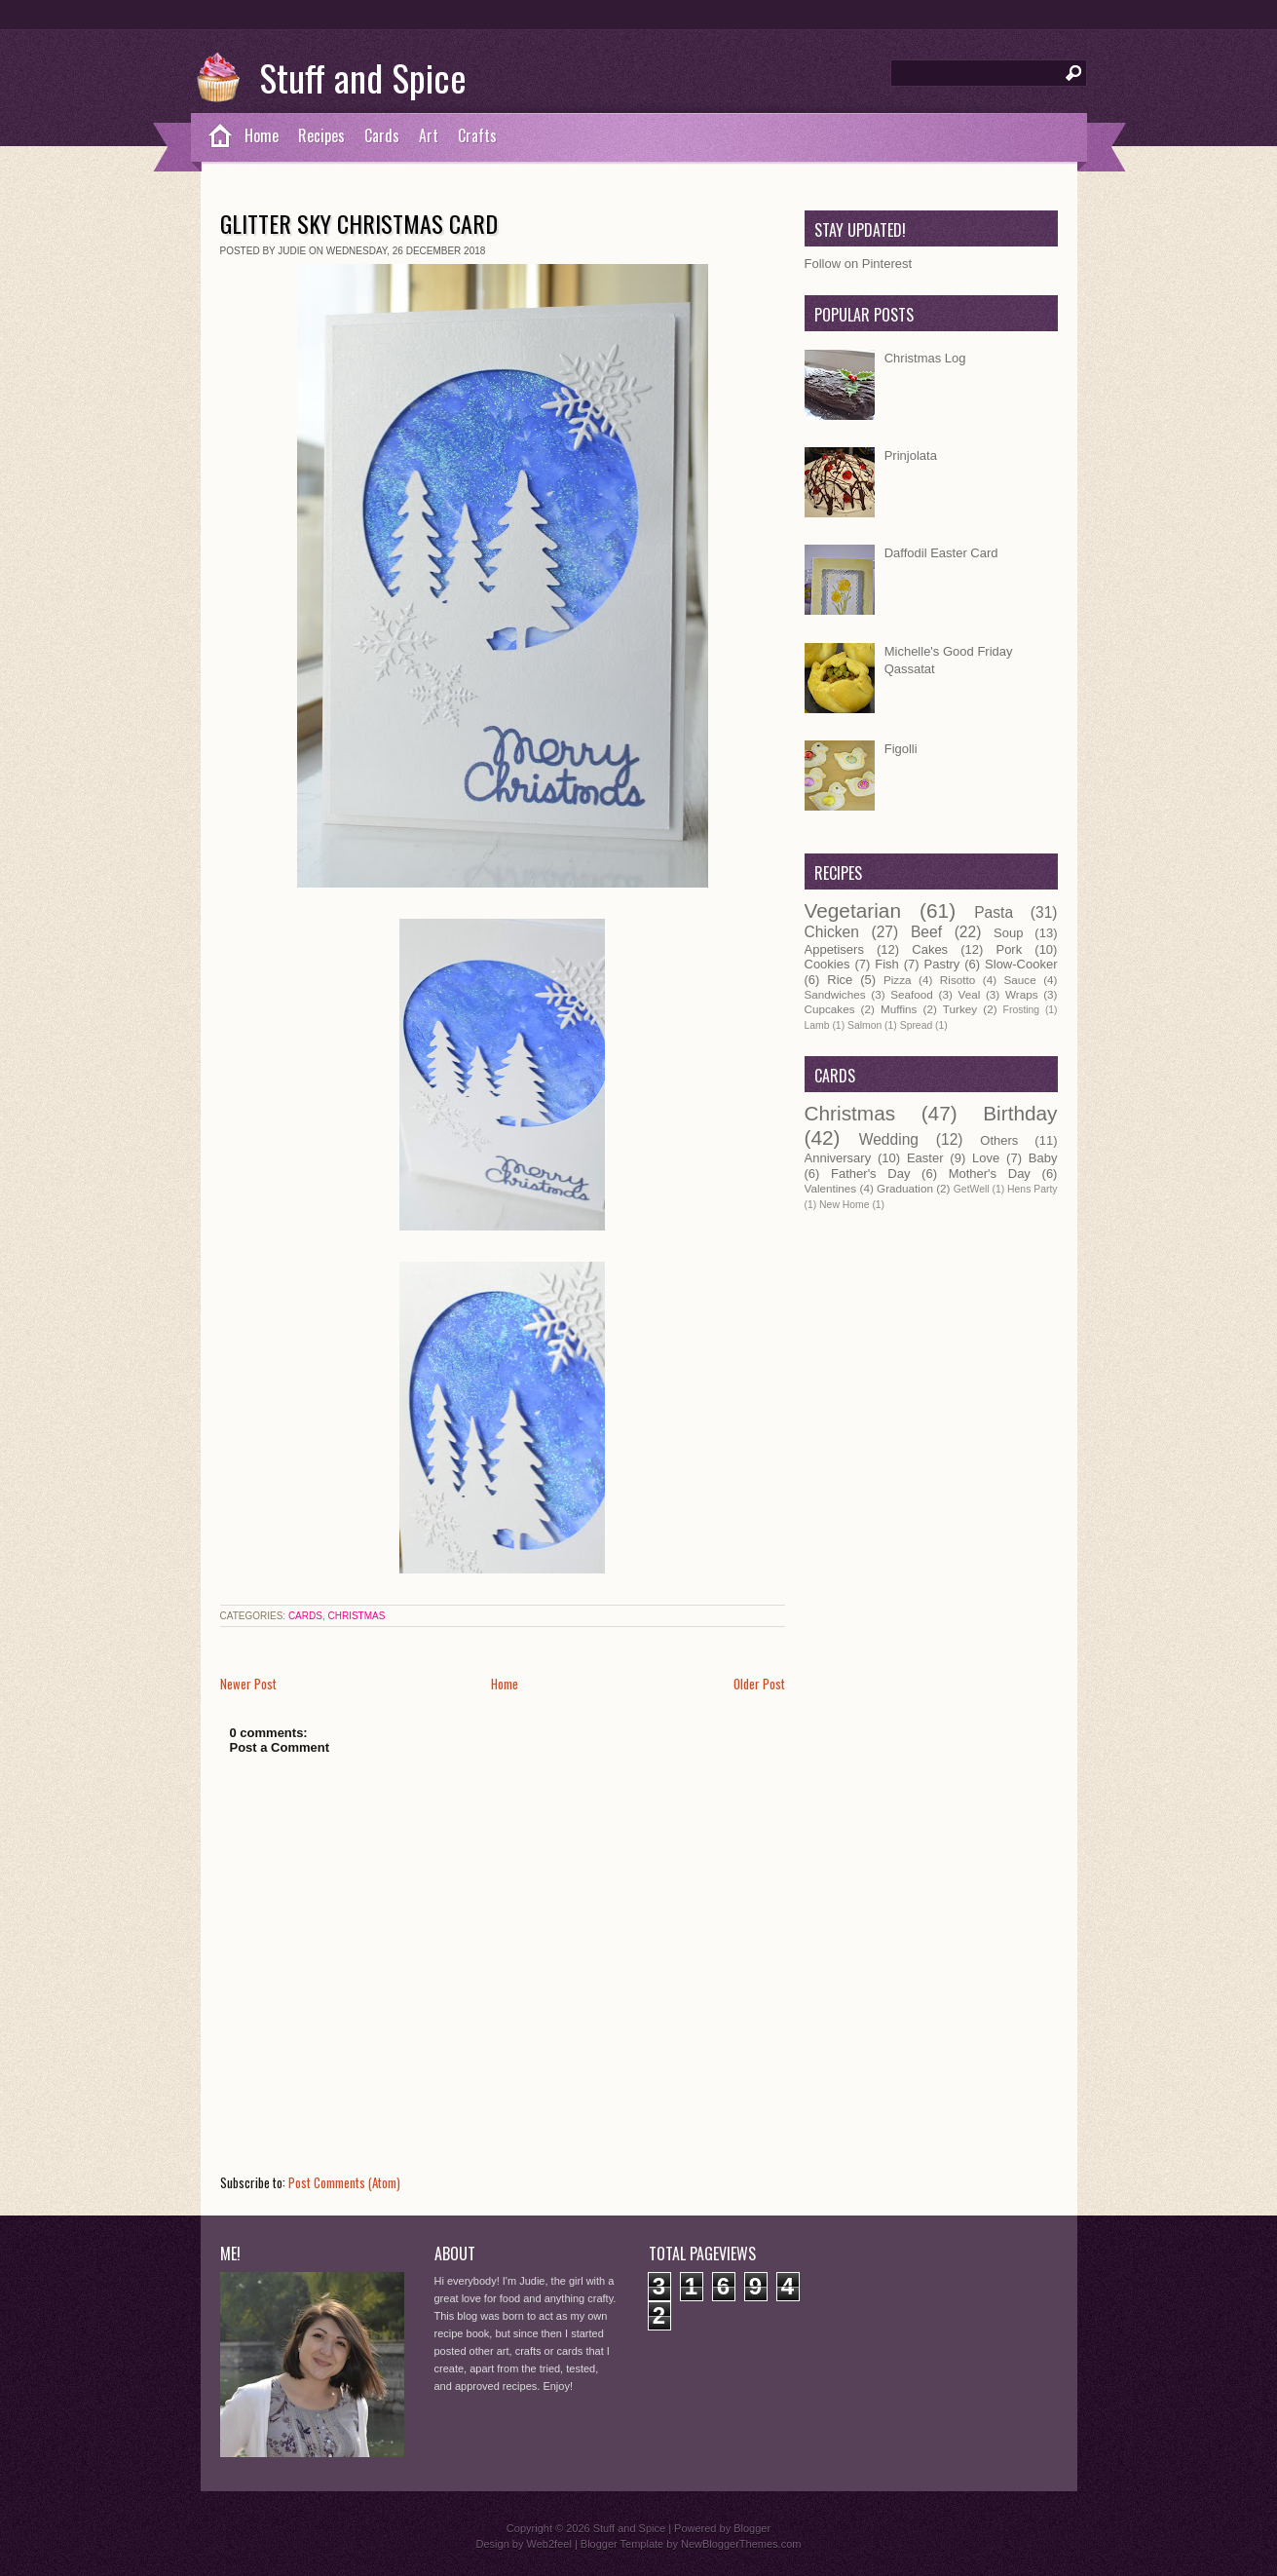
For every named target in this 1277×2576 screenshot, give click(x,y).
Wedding (889, 1139)
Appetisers (834, 949)
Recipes (321, 135)
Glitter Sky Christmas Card (359, 223)
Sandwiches (835, 994)
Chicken (832, 932)
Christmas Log (925, 358)
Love (985, 1158)
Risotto (957, 979)
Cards (381, 135)
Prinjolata (910, 455)
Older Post (759, 1683)
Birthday (1020, 1113)
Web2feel (549, 2544)
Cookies (827, 964)
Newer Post (248, 1683)
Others (999, 1140)
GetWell (972, 1189)
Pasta (993, 912)
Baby (1043, 1158)
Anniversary (838, 1158)
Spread (916, 1025)
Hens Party (1032, 1189)
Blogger (751, 2528)
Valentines (831, 1188)
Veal (969, 994)
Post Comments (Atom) (344, 2182)
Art (428, 135)
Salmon (864, 1025)
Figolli (901, 748)
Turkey (960, 1009)
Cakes (930, 949)
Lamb (817, 1025)
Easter (925, 1158)
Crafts (477, 135)
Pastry (942, 964)
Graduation (905, 1188)
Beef (926, 932)
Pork (1008, 949)
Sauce (1020, 979)
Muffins (899, 1009)
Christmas (356, 1615)
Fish (887, 964)
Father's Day (870, 1173)
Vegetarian (853, 910)
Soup (1008, 933)
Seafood (911, 994)
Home (261, 135)
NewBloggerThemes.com (741, 2544)
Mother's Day (990, 1173)
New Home (844, 1204)
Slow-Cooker (1021, 964)
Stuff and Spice (363, 77)
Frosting (1021, 1009)
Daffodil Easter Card (941, 553)
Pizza (897, 979)
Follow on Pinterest (859, 263)
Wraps (1021, 994)
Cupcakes (830, 1009)
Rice (839, 979)
